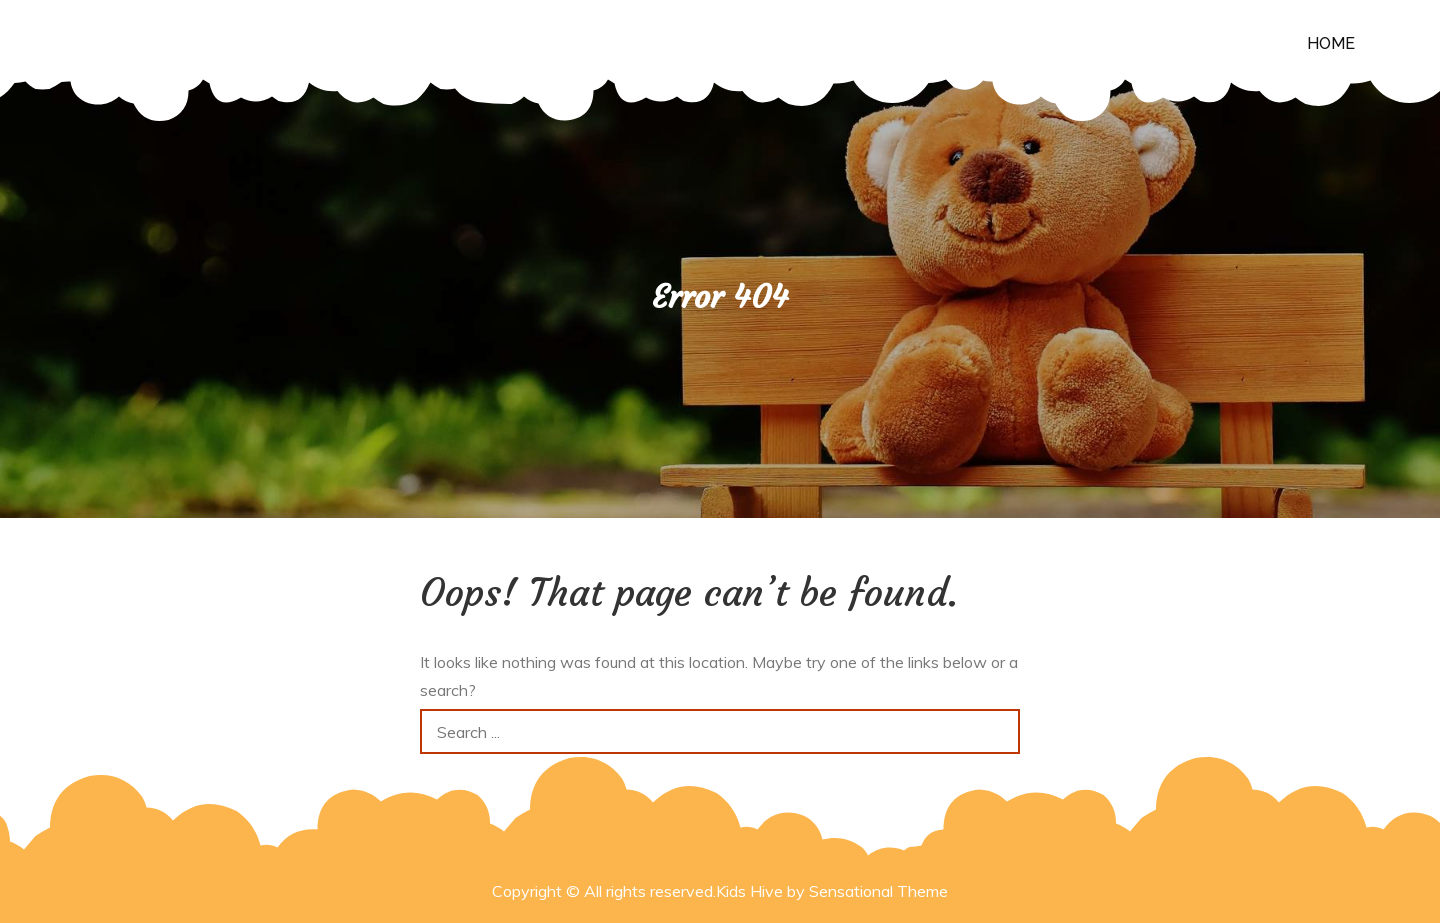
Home (1331, 43)
